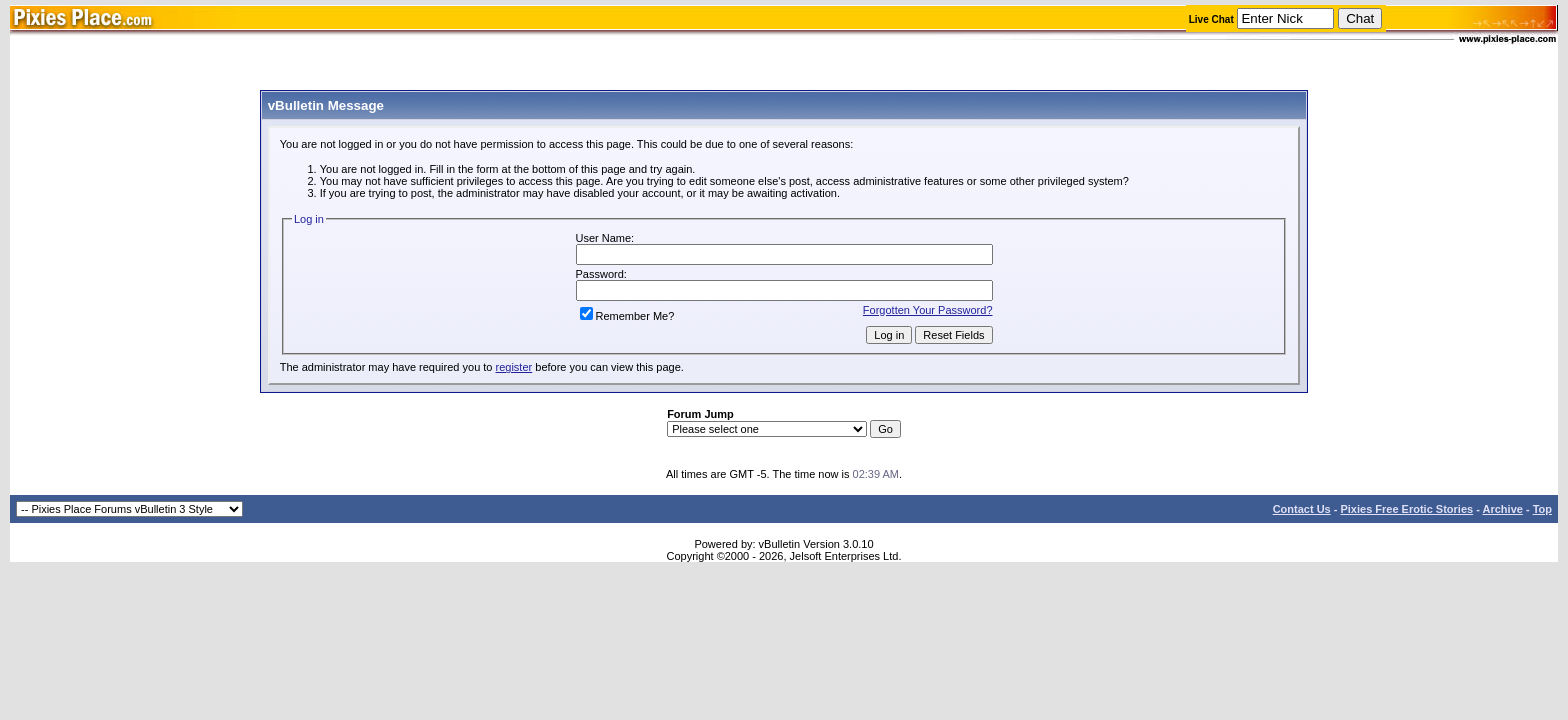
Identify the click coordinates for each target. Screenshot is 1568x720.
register (514, 367)
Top (1542, 509)
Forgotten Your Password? (928, 310)
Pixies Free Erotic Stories (1406, 509)
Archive (1503, 509)
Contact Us (1302, 509)
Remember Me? (627, 316)
